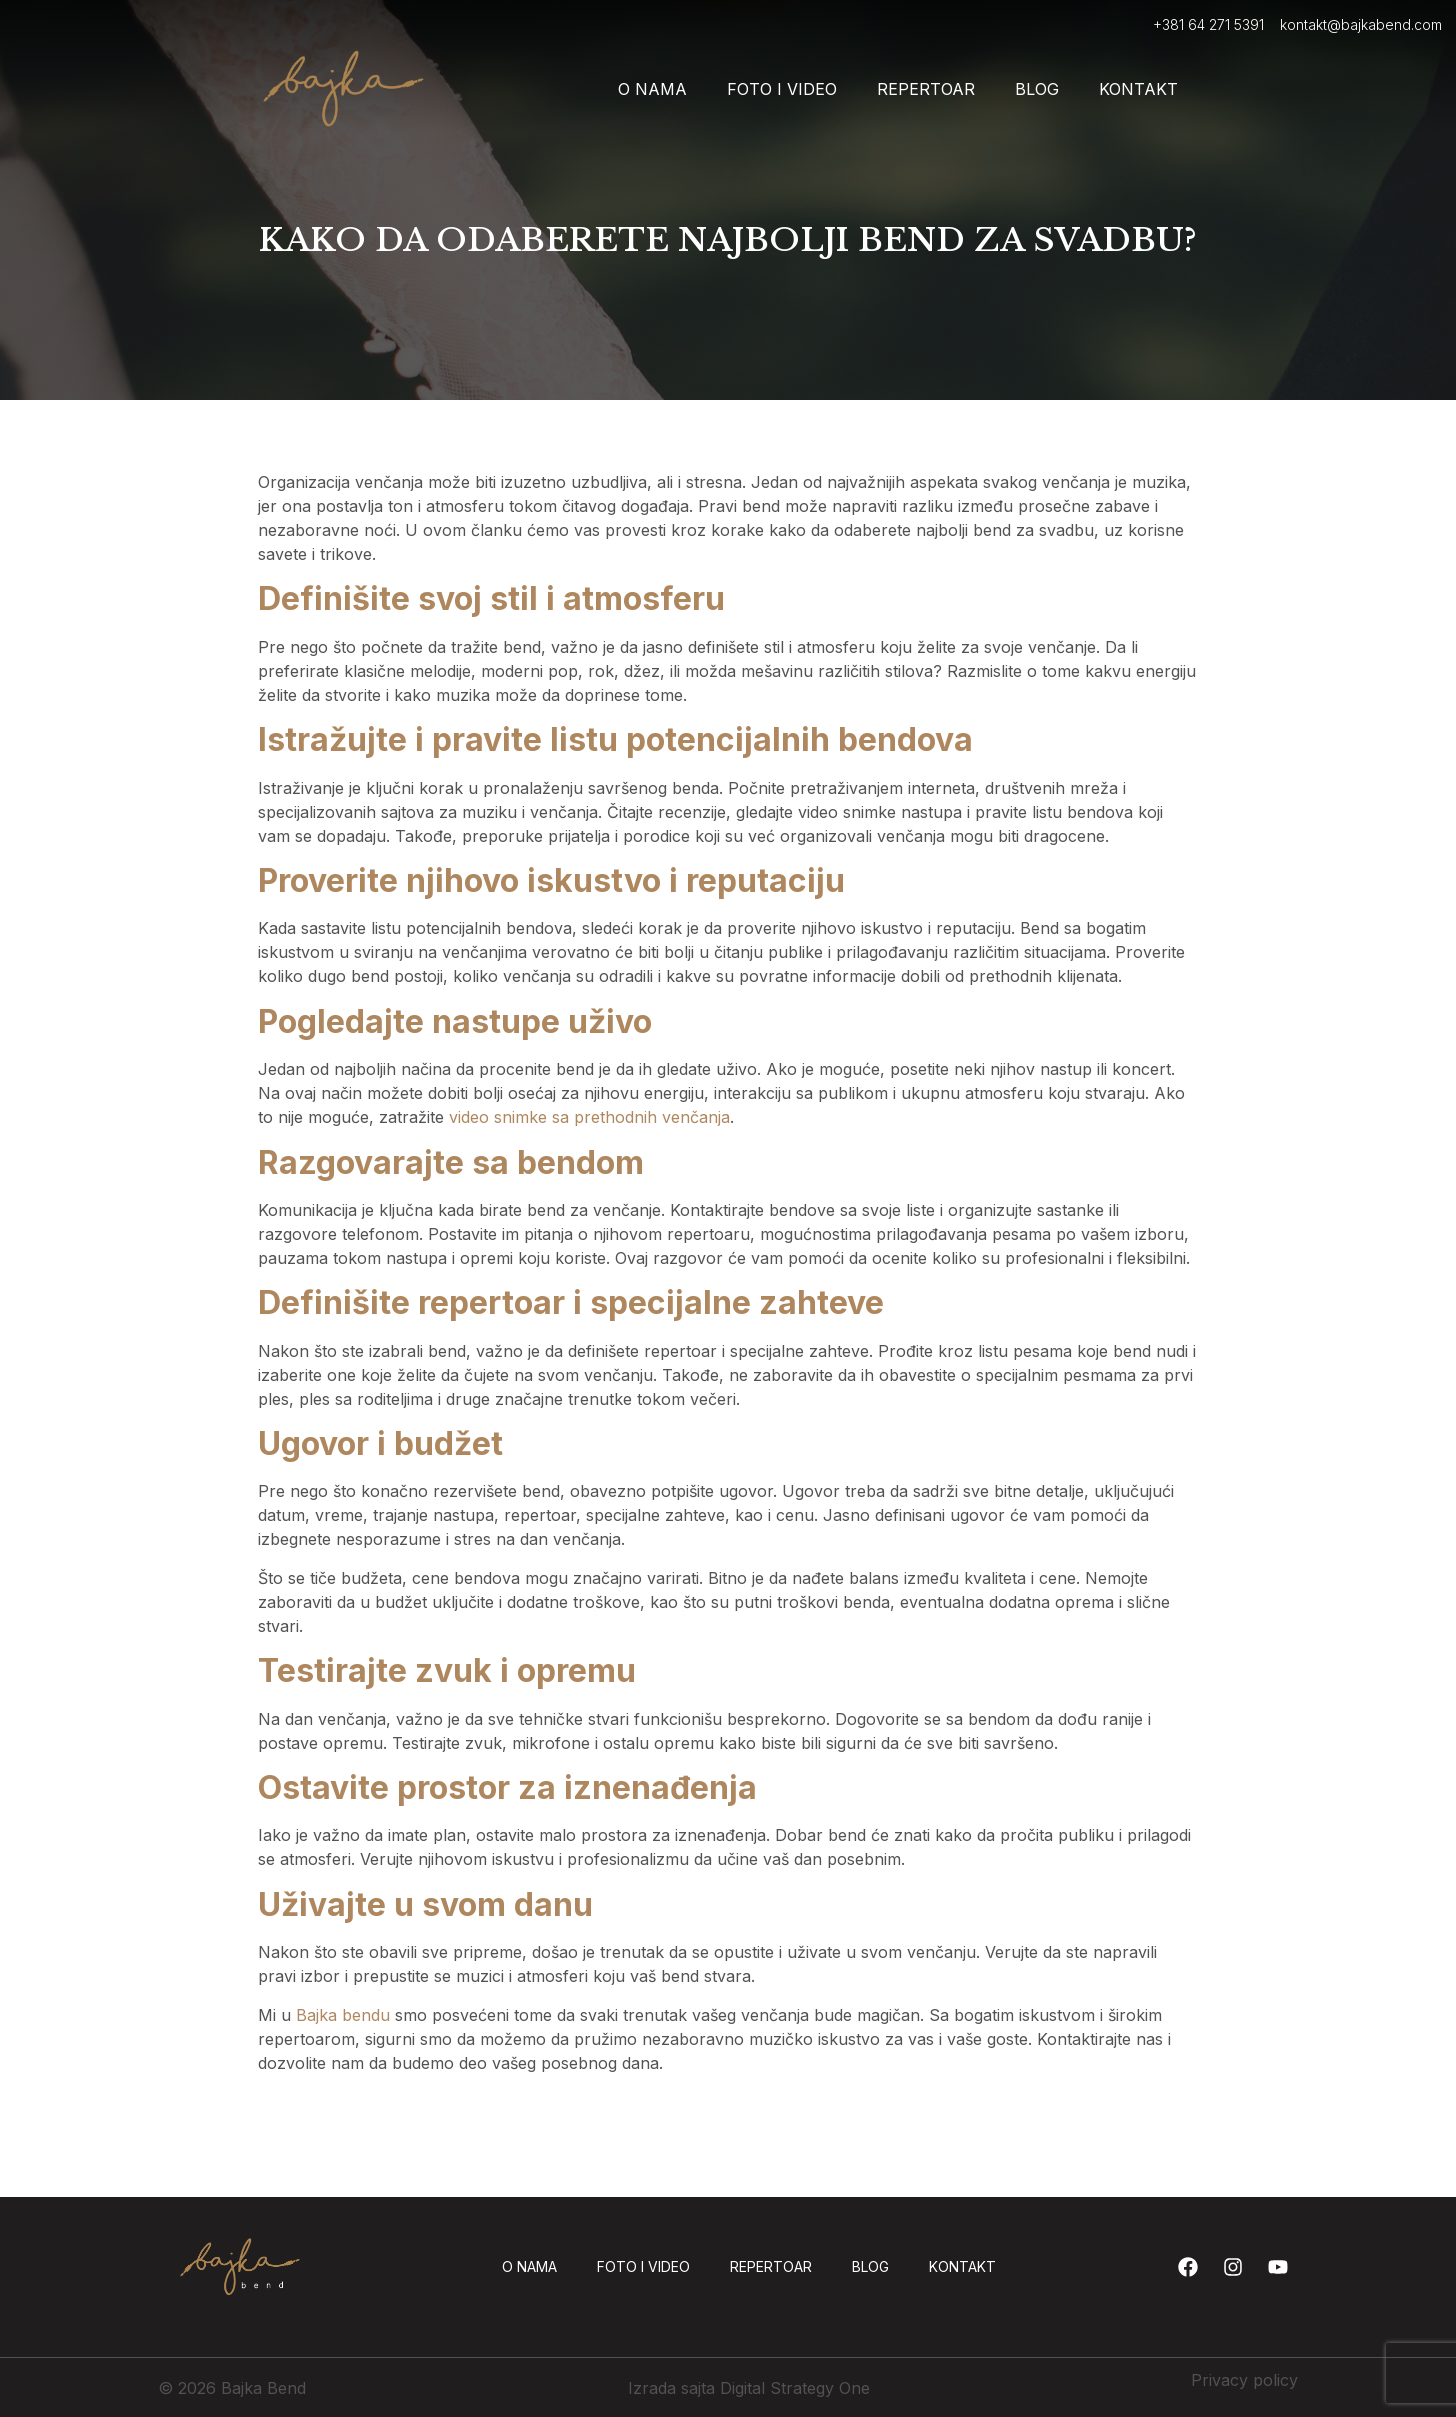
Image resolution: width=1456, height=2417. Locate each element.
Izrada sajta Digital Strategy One (749, 2388)
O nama (652, 89)
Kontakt (1138, 89)
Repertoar (926, 89)
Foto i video (782, 89)
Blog (1037, 89)
